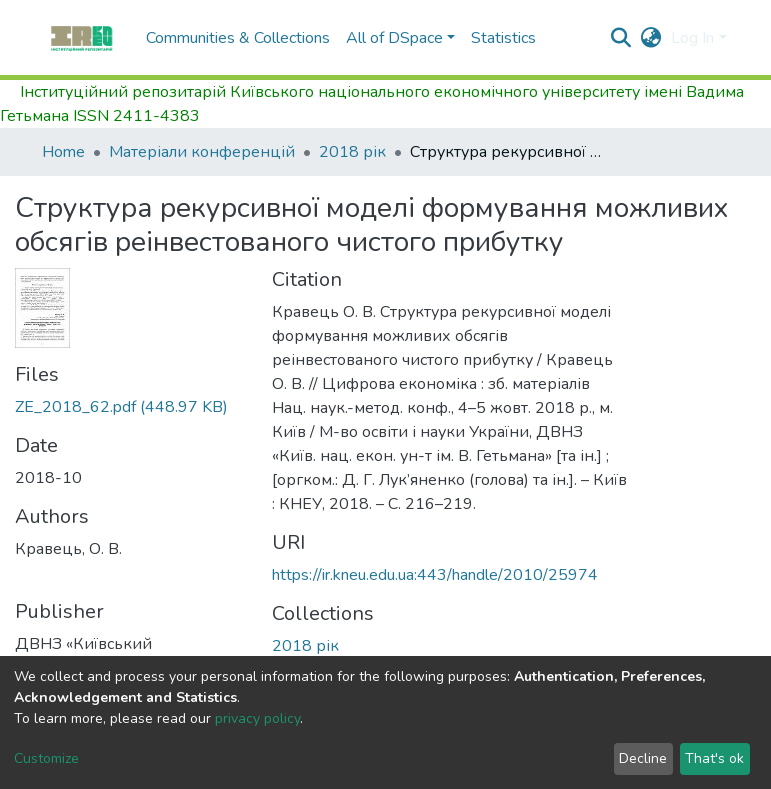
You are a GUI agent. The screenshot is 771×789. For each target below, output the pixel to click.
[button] (650, 38)
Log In (692, 38)
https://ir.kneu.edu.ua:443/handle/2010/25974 (435, 575)
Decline (643, 758)
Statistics (503, 38)
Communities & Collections (238, 38)
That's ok (714, 758)
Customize (46, 758)
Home (63, 152)
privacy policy (257, 718)
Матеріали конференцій (202, 152)
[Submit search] (620, 38)
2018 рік (352, 152)
